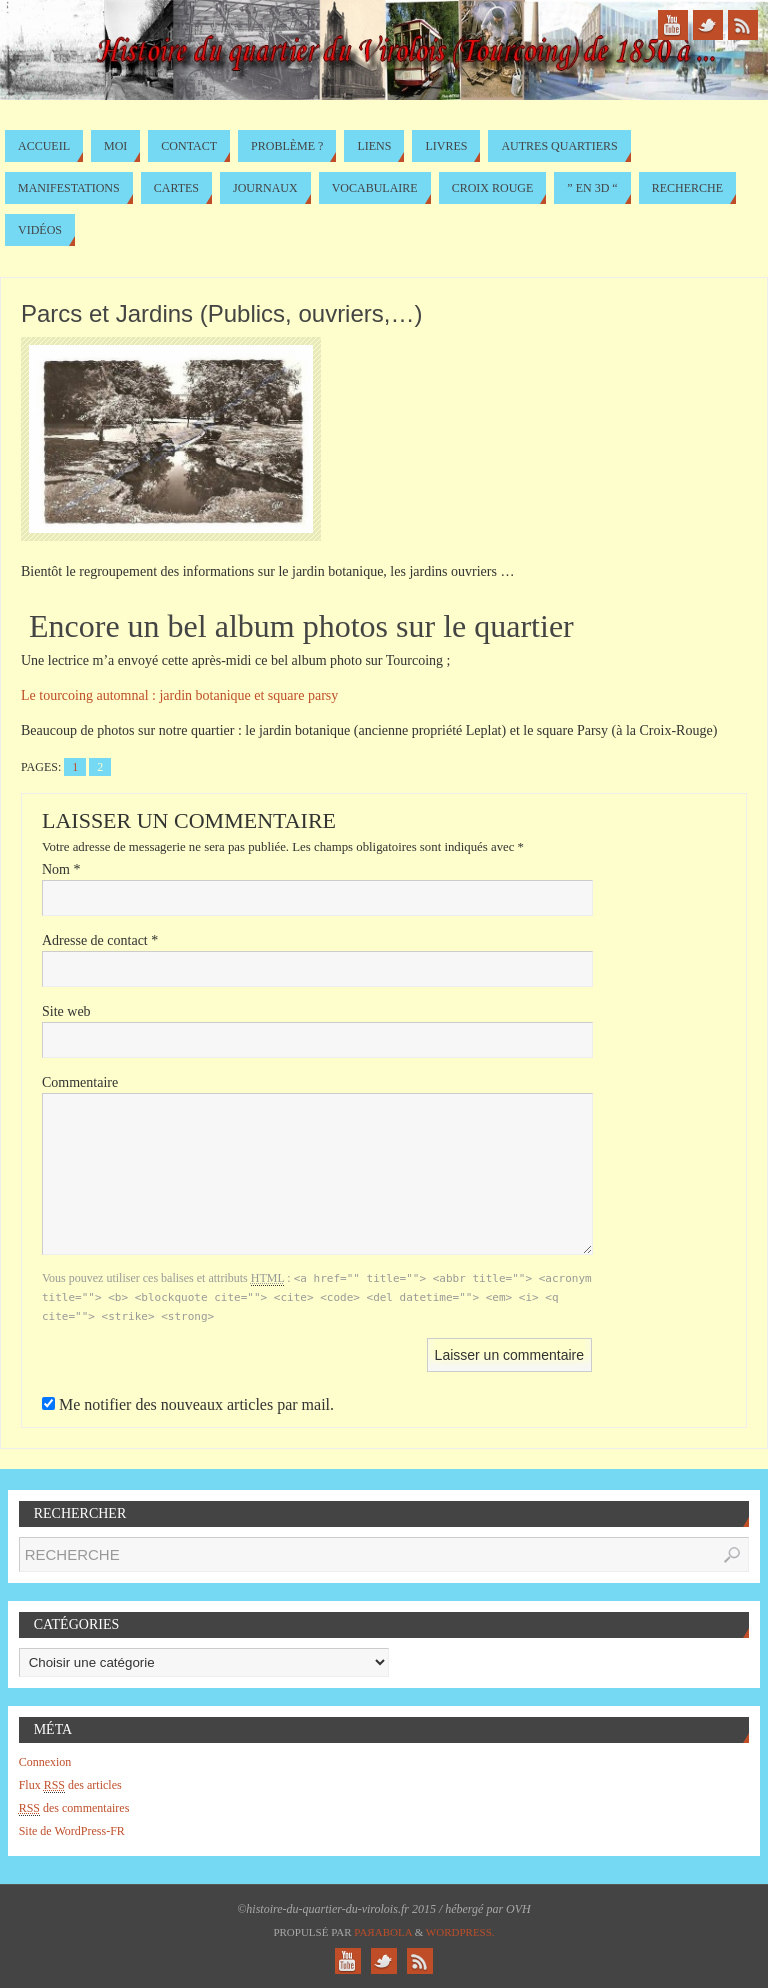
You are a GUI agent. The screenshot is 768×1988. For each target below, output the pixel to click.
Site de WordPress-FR (72, 1831)
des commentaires (74, 1808)
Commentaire (80, 1082)
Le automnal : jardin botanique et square (179, 695)
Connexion (45, 1762)
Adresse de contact (100, 940)
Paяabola (383, 1932)
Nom (61, 869)
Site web (66, 1011)
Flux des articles (70, 1785)
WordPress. (460, 1932)
